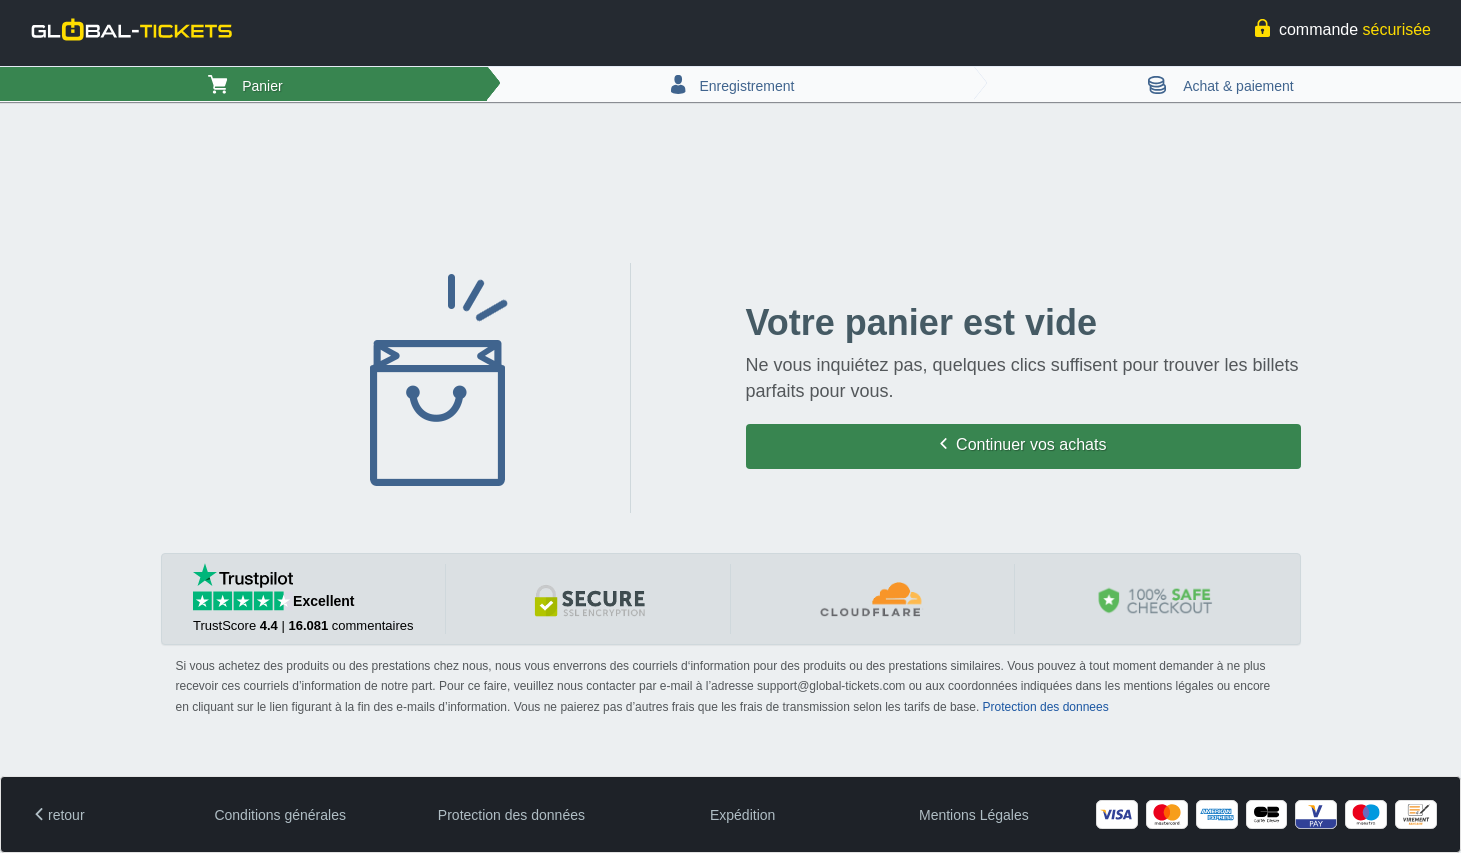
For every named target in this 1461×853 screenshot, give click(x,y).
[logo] (130, 32)
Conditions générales (280, 815)
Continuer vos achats (1023, 444)
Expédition (742, 815)
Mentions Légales (974, 815)
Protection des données (511, 815)
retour (60, 815)
